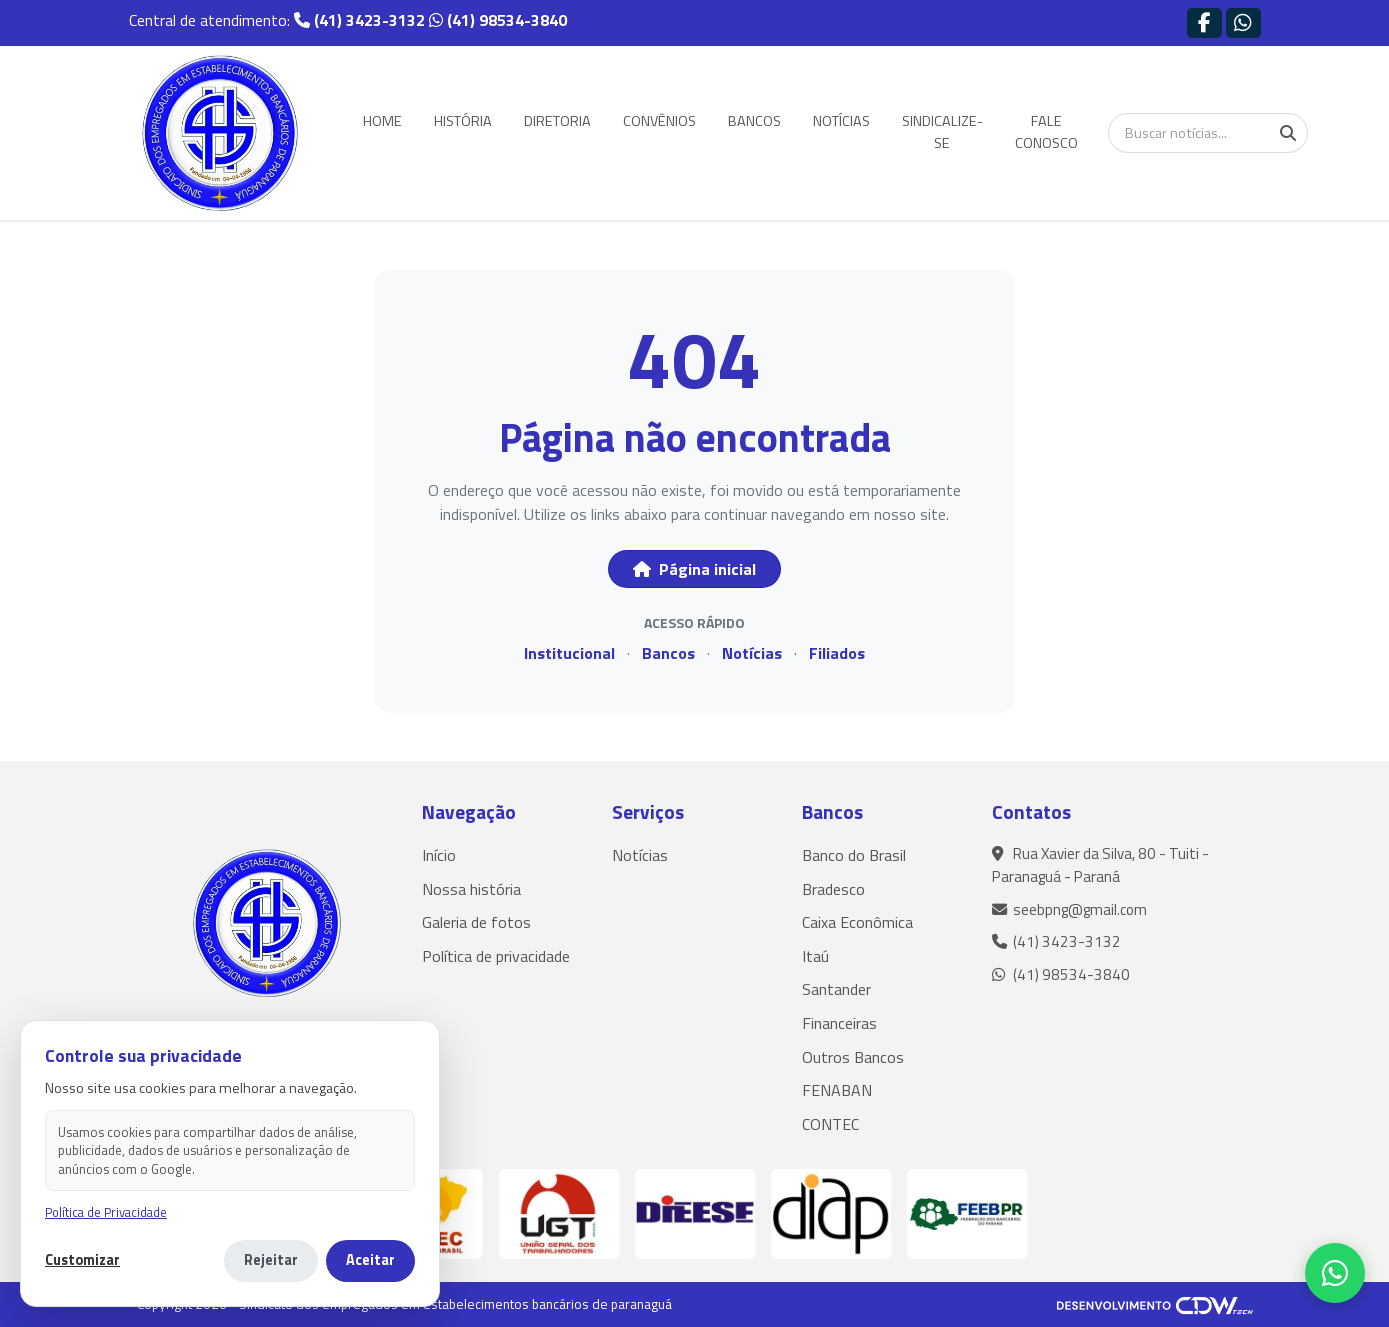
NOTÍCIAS (841, 121)
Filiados (837, 653)
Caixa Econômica (857, 922)
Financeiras (839, 1023)
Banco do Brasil (854, 855)
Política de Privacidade (106, 1212)
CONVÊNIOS (659, 121)
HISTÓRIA (463, 121)
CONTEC (830, 1124)
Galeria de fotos (476, 922)
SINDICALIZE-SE (942, 132)
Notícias (752, 653)
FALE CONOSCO (1046, 132)
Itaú (815, 956)
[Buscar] (1288, 133)
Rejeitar (271, 1260)
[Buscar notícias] (1208, 133)
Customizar (82, 1260)
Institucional (569, 653)
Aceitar (370, 1260)
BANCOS (754, 121)
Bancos (668, 653)
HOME (382, 121)
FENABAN (837, 1090)
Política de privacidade (496, 956)
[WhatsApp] (1335, 1273)
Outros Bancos (853, 1057)
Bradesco (833, 889)
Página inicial (694, 569)
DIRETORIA (557, 121)
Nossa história (471, 889)
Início (439, 855)
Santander (836, 989)
